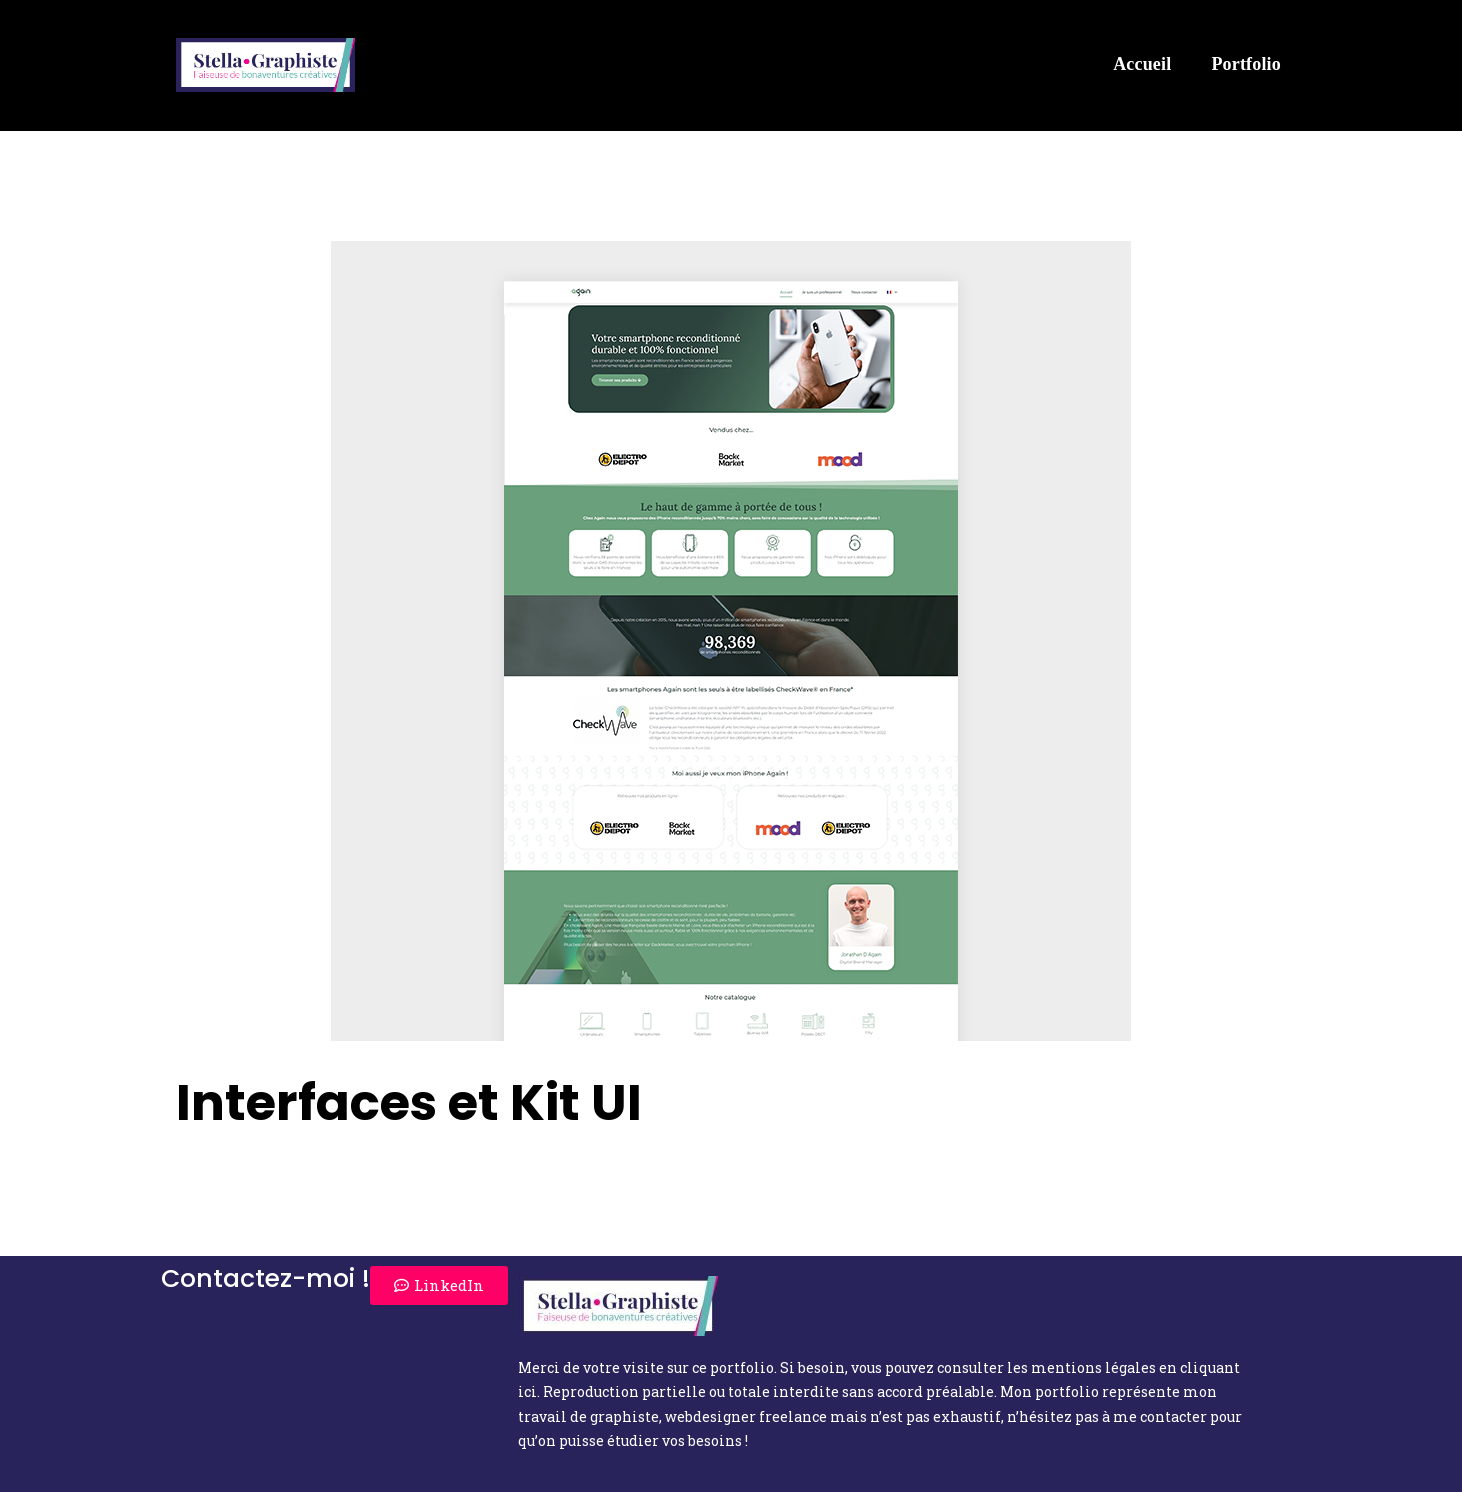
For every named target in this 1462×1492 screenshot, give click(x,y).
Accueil (1142, 64)
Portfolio (1246, 64)
